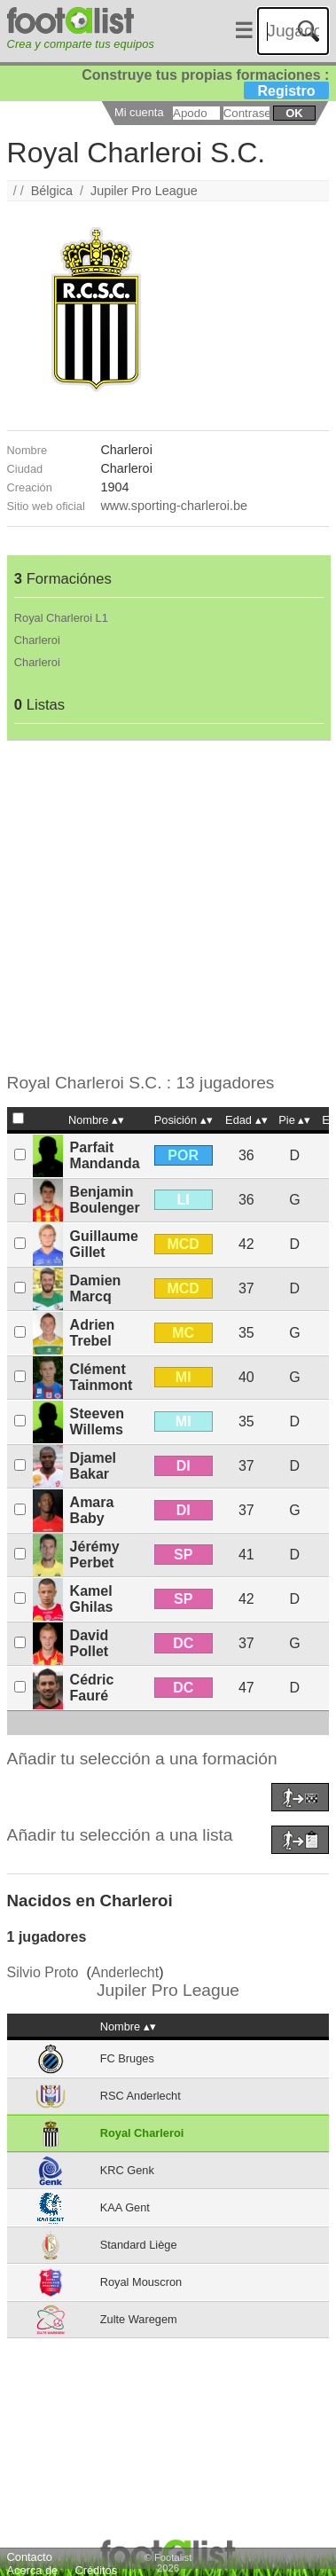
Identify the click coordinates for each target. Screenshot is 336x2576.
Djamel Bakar (93, 1465)
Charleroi (37, 640)
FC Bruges (127, 2058)
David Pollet (89, 1643)
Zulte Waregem (138, 2319)
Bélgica (52, 191)
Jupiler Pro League (144, 191)
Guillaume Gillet (104, 1244)
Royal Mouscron (141, 2282)
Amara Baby (92, 1510)
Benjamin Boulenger (105, 1199)
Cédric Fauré (92, 1687)
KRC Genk (127, 2170)
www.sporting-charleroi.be (173, 506)
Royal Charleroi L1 (61, 617)
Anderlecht (125, 1972)
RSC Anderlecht (140, 2095)
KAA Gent (125, 2207)
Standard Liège (138, 2244)
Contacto (29, 2557)
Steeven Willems (97, 1421)
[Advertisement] (166, 907)
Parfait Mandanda (105, 1155)
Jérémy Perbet (95, 1554)
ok (293, 113)
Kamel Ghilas (91, 1598)
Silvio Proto (43, 1972)
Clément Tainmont (101, 1377)
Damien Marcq (95, 1288)
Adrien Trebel (92, 1332)
